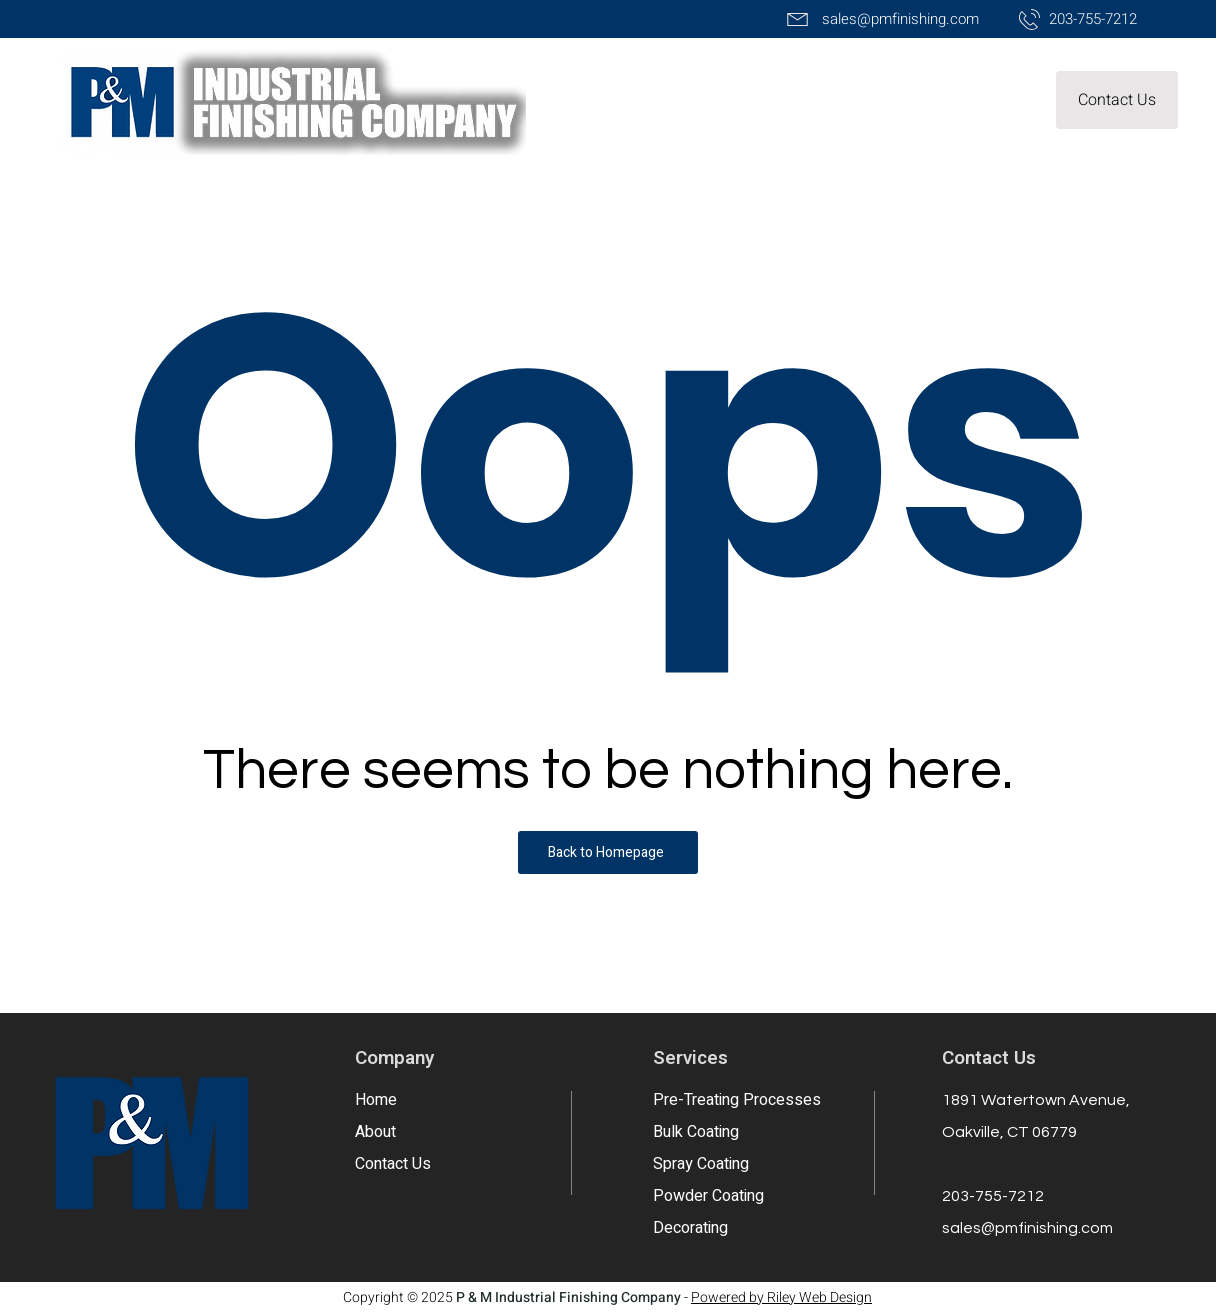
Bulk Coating (696, 1132)
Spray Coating (701, 1164)
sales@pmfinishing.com (1027, 1228)
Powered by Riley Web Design (781, 1297)
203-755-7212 (993, 1196)
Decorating (690, 1228)
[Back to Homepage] (608, 852)
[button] (1117, 100)
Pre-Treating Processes (737, 1100)
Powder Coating (708, 1196)
